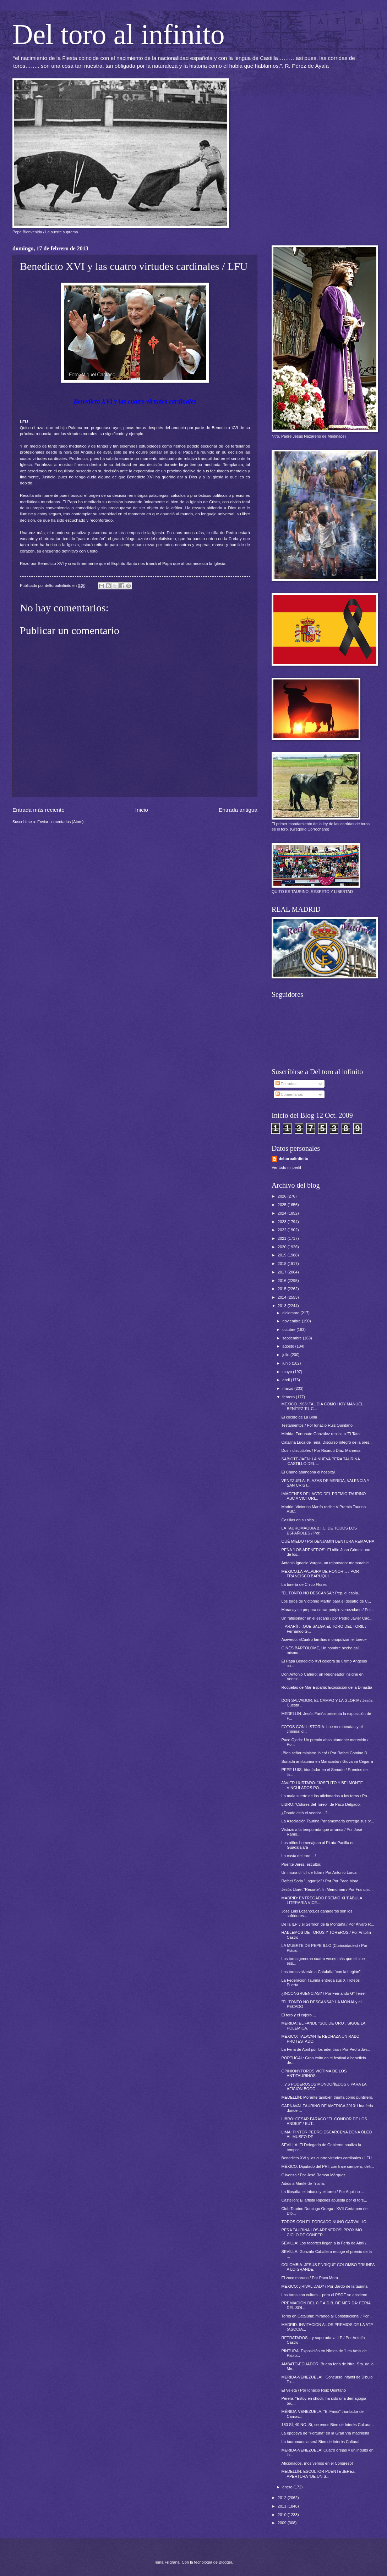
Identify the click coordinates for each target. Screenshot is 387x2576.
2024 (283, 1213)
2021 (283, 1238)
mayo (287, 1372)
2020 (283, 1247)
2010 (283, 2515)
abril (286, 1380)
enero (287, 2487)
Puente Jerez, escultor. (301, 1864)
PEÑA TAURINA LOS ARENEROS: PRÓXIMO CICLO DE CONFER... (322, 2232)
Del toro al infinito (118, 34)
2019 (283, 1255)
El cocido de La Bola (299, 1417)
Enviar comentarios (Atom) (60, 822)
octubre (289, 1329)
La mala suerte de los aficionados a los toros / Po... (326, 1796)
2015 (283, 1289)
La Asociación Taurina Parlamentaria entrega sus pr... (328, 1821)
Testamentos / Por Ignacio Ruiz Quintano (317, 1425)
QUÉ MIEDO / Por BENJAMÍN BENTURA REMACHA (328, 1541)
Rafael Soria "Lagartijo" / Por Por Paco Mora (320, 1881)
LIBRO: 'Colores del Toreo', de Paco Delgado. (321, 1804)
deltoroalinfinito (293, 1158)
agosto (288, 1346)
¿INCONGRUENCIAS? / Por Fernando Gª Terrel (324, 1993)
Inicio (141, 810)
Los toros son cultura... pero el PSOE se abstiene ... (327, 2295)
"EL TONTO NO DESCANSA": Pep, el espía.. (321, 1593)
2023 (283, 1222)
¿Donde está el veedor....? (304, 1813)
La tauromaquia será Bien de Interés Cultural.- (322, 2441)
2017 (283, 1272)
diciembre (291, 1313)
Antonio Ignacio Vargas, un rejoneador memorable (325, 1563)
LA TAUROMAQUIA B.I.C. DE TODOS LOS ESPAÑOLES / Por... (319, 1530)
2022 (283, 1230)
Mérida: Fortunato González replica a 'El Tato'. (321, 1434)
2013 (283, 1306)
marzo (288, 1388)
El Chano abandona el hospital (308, 1472)
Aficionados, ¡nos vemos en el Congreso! (317, 2463)
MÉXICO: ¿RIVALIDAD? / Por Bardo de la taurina (325, 2286)
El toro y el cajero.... (299, 2015)
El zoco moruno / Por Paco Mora (310, 2278)
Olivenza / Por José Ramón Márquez (313, 2175)
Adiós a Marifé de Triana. (303, 2183)
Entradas (286, 1084)
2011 (283, 2506)
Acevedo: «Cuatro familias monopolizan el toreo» (324, 1639)
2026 (283, 1196)
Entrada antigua (238, 810)
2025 (283, 1205)
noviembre (292, 1321)
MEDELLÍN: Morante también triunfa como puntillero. (328, 2097)
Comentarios (289, 1094)
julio (286, 1355)
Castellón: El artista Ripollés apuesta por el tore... (324, 2200)
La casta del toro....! (299, 1856)
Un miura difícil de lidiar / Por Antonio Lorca (319, 1872)
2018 (283, 1263)
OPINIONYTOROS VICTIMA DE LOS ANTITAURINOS (314, 2073)
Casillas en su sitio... (299, 1520)
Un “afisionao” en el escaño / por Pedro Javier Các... (327, 1618)
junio (286, 1363)
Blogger (225, 2562)
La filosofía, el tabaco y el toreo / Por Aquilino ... (323, 2191)
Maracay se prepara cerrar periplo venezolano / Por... (328, 1610)
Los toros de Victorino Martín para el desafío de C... (326, 1601)
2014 (283, 1297)
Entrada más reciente (38, 810)
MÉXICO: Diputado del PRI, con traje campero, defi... (328, 2166)
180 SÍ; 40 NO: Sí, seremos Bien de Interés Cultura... (328, 2424)
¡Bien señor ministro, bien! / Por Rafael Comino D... (326, 1753)
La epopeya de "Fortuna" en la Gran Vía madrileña (326, 2433)
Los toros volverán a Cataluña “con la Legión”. (322, 1972)
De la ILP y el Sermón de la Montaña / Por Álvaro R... (328, 1924)
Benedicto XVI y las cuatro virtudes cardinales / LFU (327, 2158)
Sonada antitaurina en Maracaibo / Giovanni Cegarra (327, 1761)
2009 (283, 2523)
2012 (283, 2498)
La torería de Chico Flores (304, 1584)
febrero (289, 1397)
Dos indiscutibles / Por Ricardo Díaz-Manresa (321, 1450)
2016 (283, 1280)
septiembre (292, 1338)
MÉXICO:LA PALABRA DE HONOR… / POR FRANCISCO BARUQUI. (320, 1573)
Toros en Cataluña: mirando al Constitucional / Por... (327, 2316)
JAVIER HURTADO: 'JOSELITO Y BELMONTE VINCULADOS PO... (322, 1785)
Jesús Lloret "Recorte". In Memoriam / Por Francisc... (328, 1889)
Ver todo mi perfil (286, 1167)
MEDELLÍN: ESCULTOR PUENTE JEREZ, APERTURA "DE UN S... (319, 2473)
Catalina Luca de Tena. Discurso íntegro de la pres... (327, 1442)
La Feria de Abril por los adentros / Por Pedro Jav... (326, 2049)
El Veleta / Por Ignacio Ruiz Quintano (314, 2390)
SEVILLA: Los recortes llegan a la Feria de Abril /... (326, 2243)
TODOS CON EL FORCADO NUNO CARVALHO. (324, 2222)
